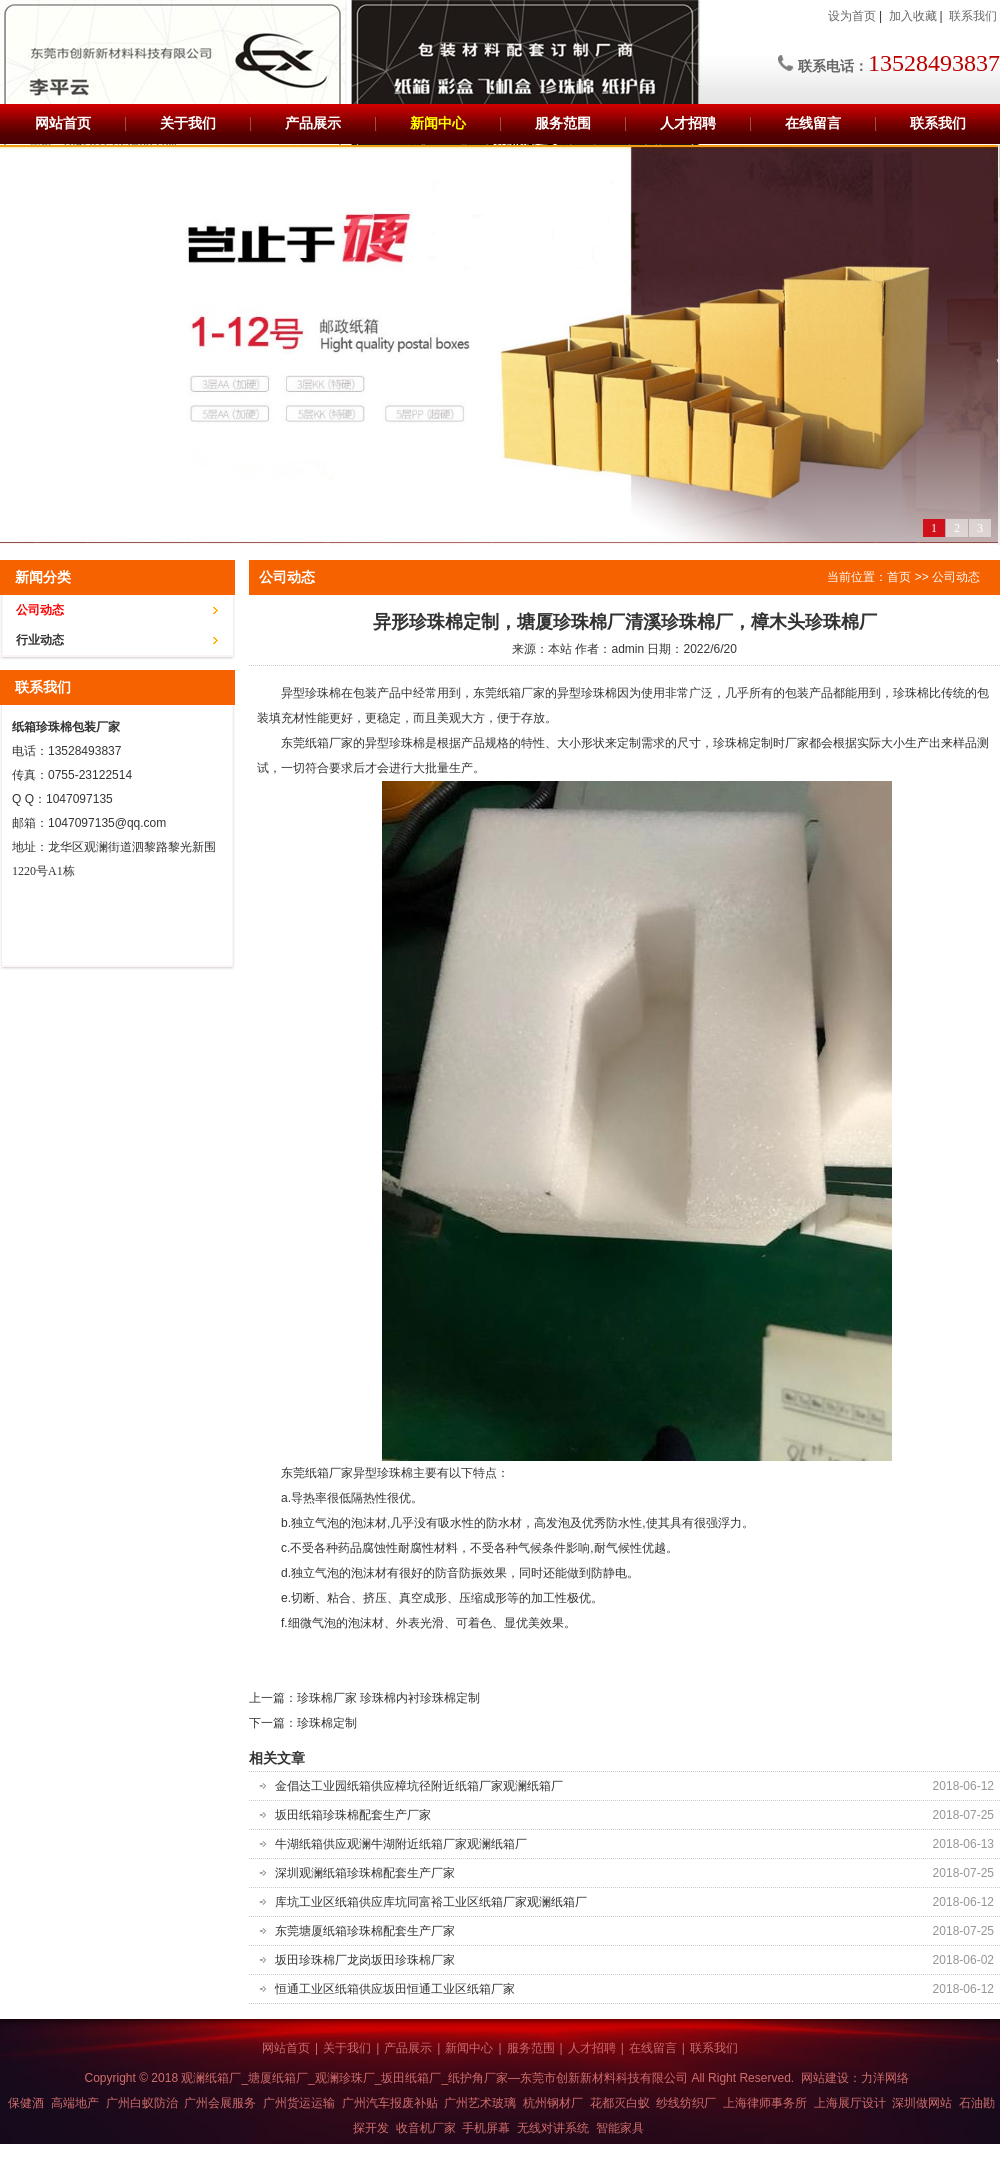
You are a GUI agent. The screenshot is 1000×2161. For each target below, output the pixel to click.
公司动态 (40, 610)
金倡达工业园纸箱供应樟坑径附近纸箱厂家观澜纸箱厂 (419, 1786)
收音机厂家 (426, 2128)
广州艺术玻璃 (480, 2103)
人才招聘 (688, 123)
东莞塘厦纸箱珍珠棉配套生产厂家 (365, 1931)
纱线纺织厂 (686, 2103)
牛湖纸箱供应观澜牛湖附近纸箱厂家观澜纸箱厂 (401, 1844)
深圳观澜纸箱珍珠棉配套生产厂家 (365, 1873)
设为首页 (852, 16)
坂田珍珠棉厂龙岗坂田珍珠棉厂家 (365, 1960)
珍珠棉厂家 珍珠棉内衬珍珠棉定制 (388, 1698)
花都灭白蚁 (620, 2103)
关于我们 (188, 123)
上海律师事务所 (765, 2103)
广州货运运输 (299, 2103)
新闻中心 (438, 123)
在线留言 (813, 123)
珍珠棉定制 (327, 1723)
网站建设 (825, 2078)
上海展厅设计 (850, 2103)
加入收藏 (913, 16)
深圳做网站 (922, 2103)
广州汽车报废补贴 (390, 2103)
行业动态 (40, 640)
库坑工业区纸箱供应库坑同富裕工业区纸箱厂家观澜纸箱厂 (431, 1902)
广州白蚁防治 (142, 2103)
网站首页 (63, 123)
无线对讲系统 (553, 2128)
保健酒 (26, 2103)
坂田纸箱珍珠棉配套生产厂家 (353, 1815)
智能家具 (620, 2128)
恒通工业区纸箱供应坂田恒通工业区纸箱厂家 (395, 1989)
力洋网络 (885, 2078)
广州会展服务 (220, 2103)
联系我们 (973, 16)
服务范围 (563, 123)
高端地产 (75, 2103)
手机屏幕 (486, 2128)
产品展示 (313, 123)
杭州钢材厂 (553, 2103)
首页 (899, 577)
